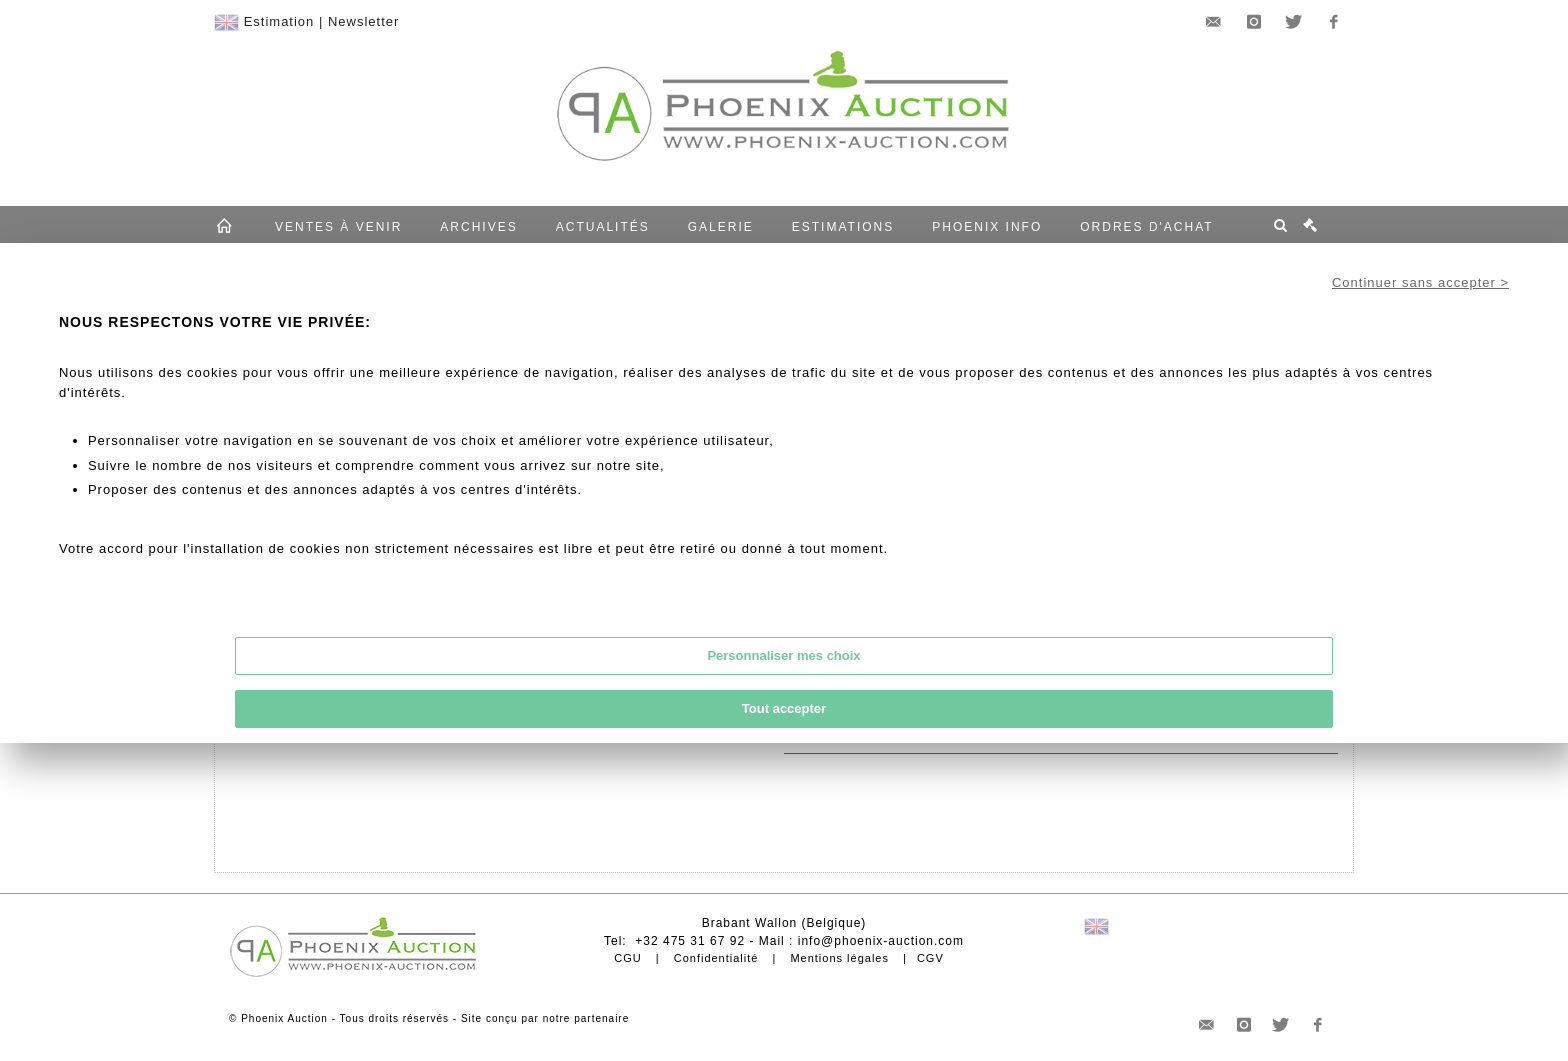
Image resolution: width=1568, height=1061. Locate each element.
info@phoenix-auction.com (881, 941)
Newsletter (363, 21)
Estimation (279, 21)
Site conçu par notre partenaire (545, 1018)
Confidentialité (716, 958)
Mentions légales (839, 958)
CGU (627, 958)
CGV (930, 958)
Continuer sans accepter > (1420, 282)
